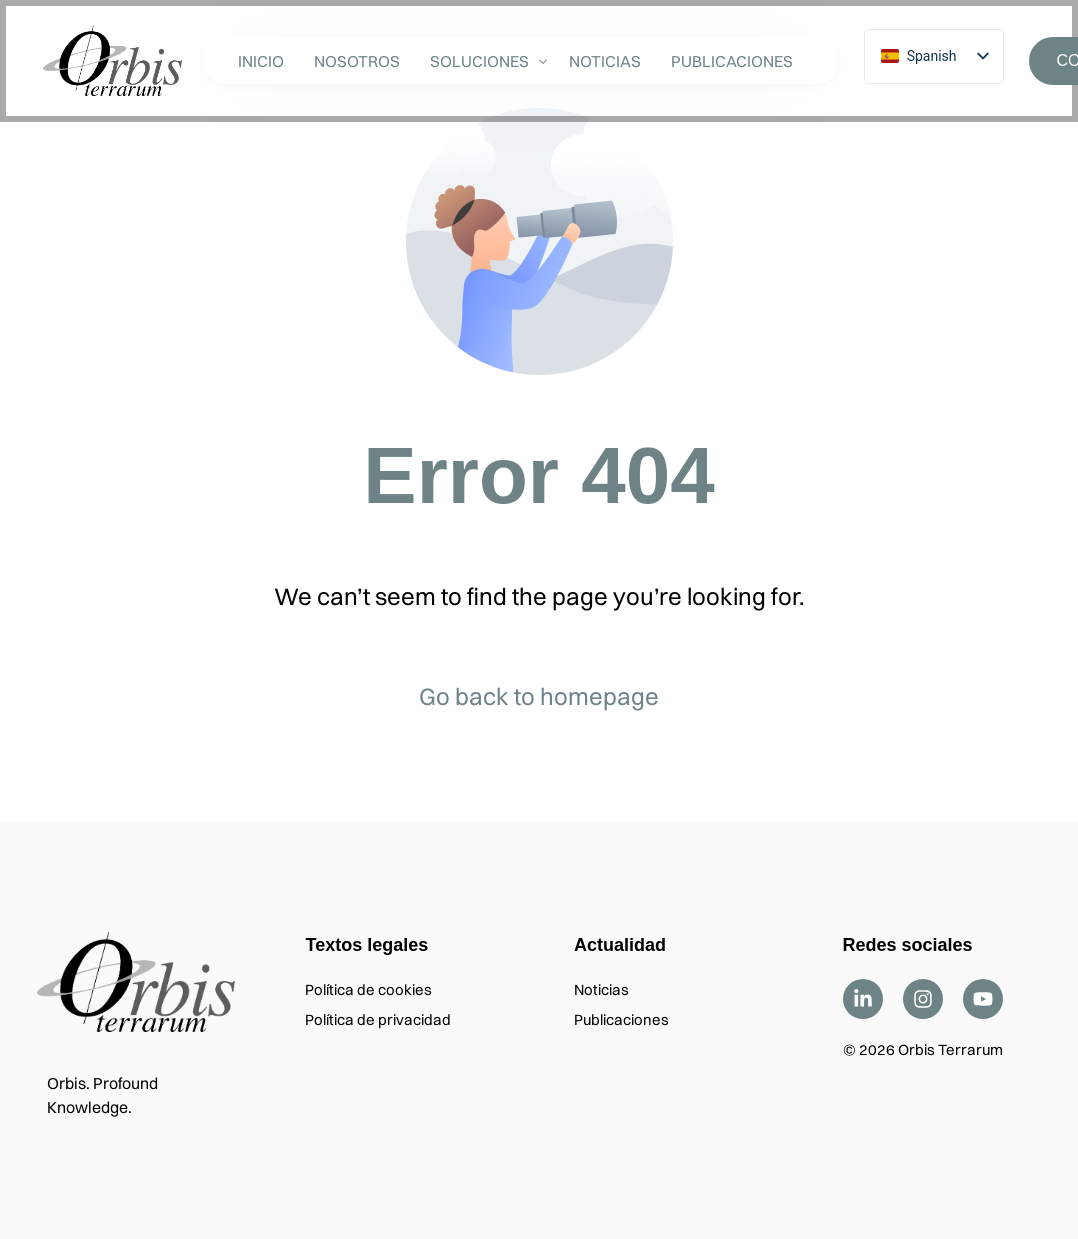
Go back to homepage (539, 696)
